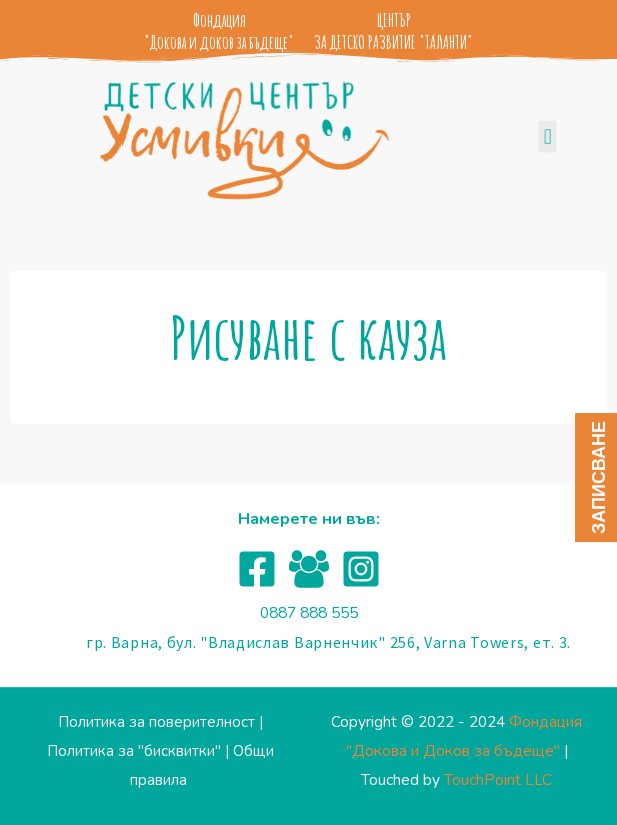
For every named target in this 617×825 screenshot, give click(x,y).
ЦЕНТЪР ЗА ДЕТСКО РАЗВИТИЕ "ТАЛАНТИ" (393, 31)
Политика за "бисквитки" (134, 751)
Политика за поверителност (156, 722)
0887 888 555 (309, 612)
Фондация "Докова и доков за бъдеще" (219, 31)
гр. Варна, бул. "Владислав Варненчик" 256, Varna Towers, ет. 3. (328, 642)
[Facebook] (257, 569)
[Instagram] (361, 569)
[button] (547, 137)
